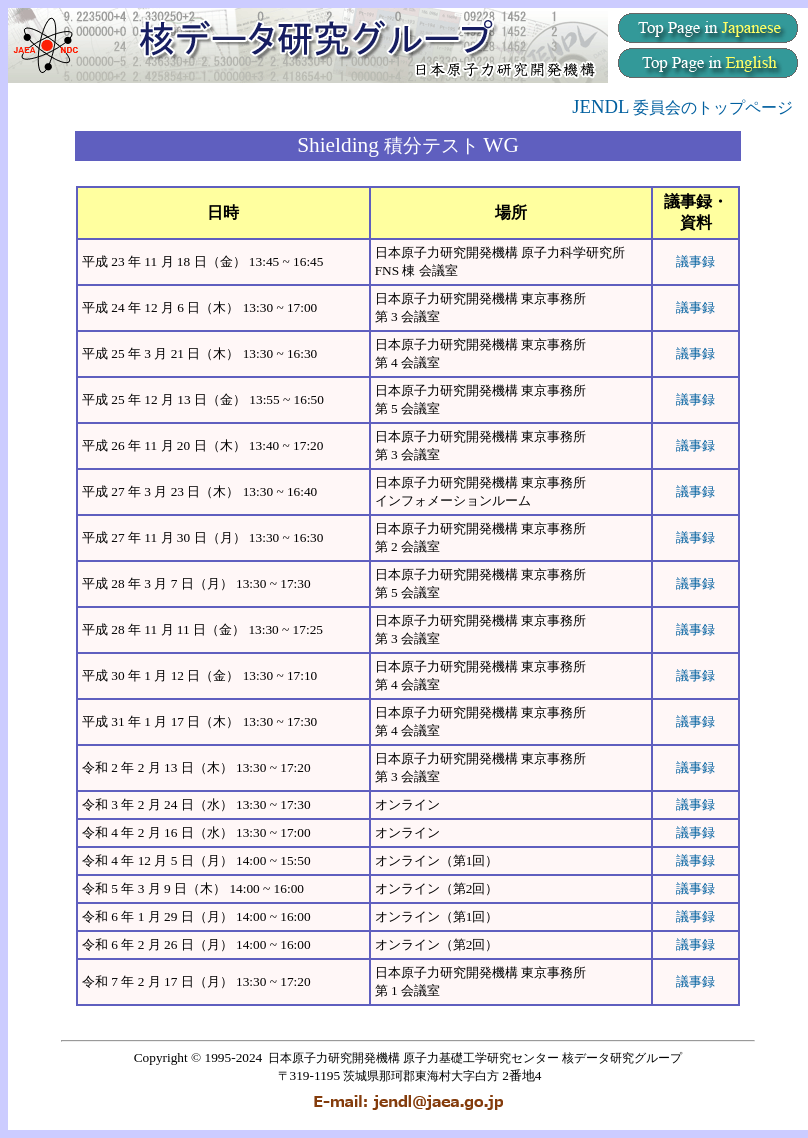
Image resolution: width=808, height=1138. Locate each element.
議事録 (695, 261)
